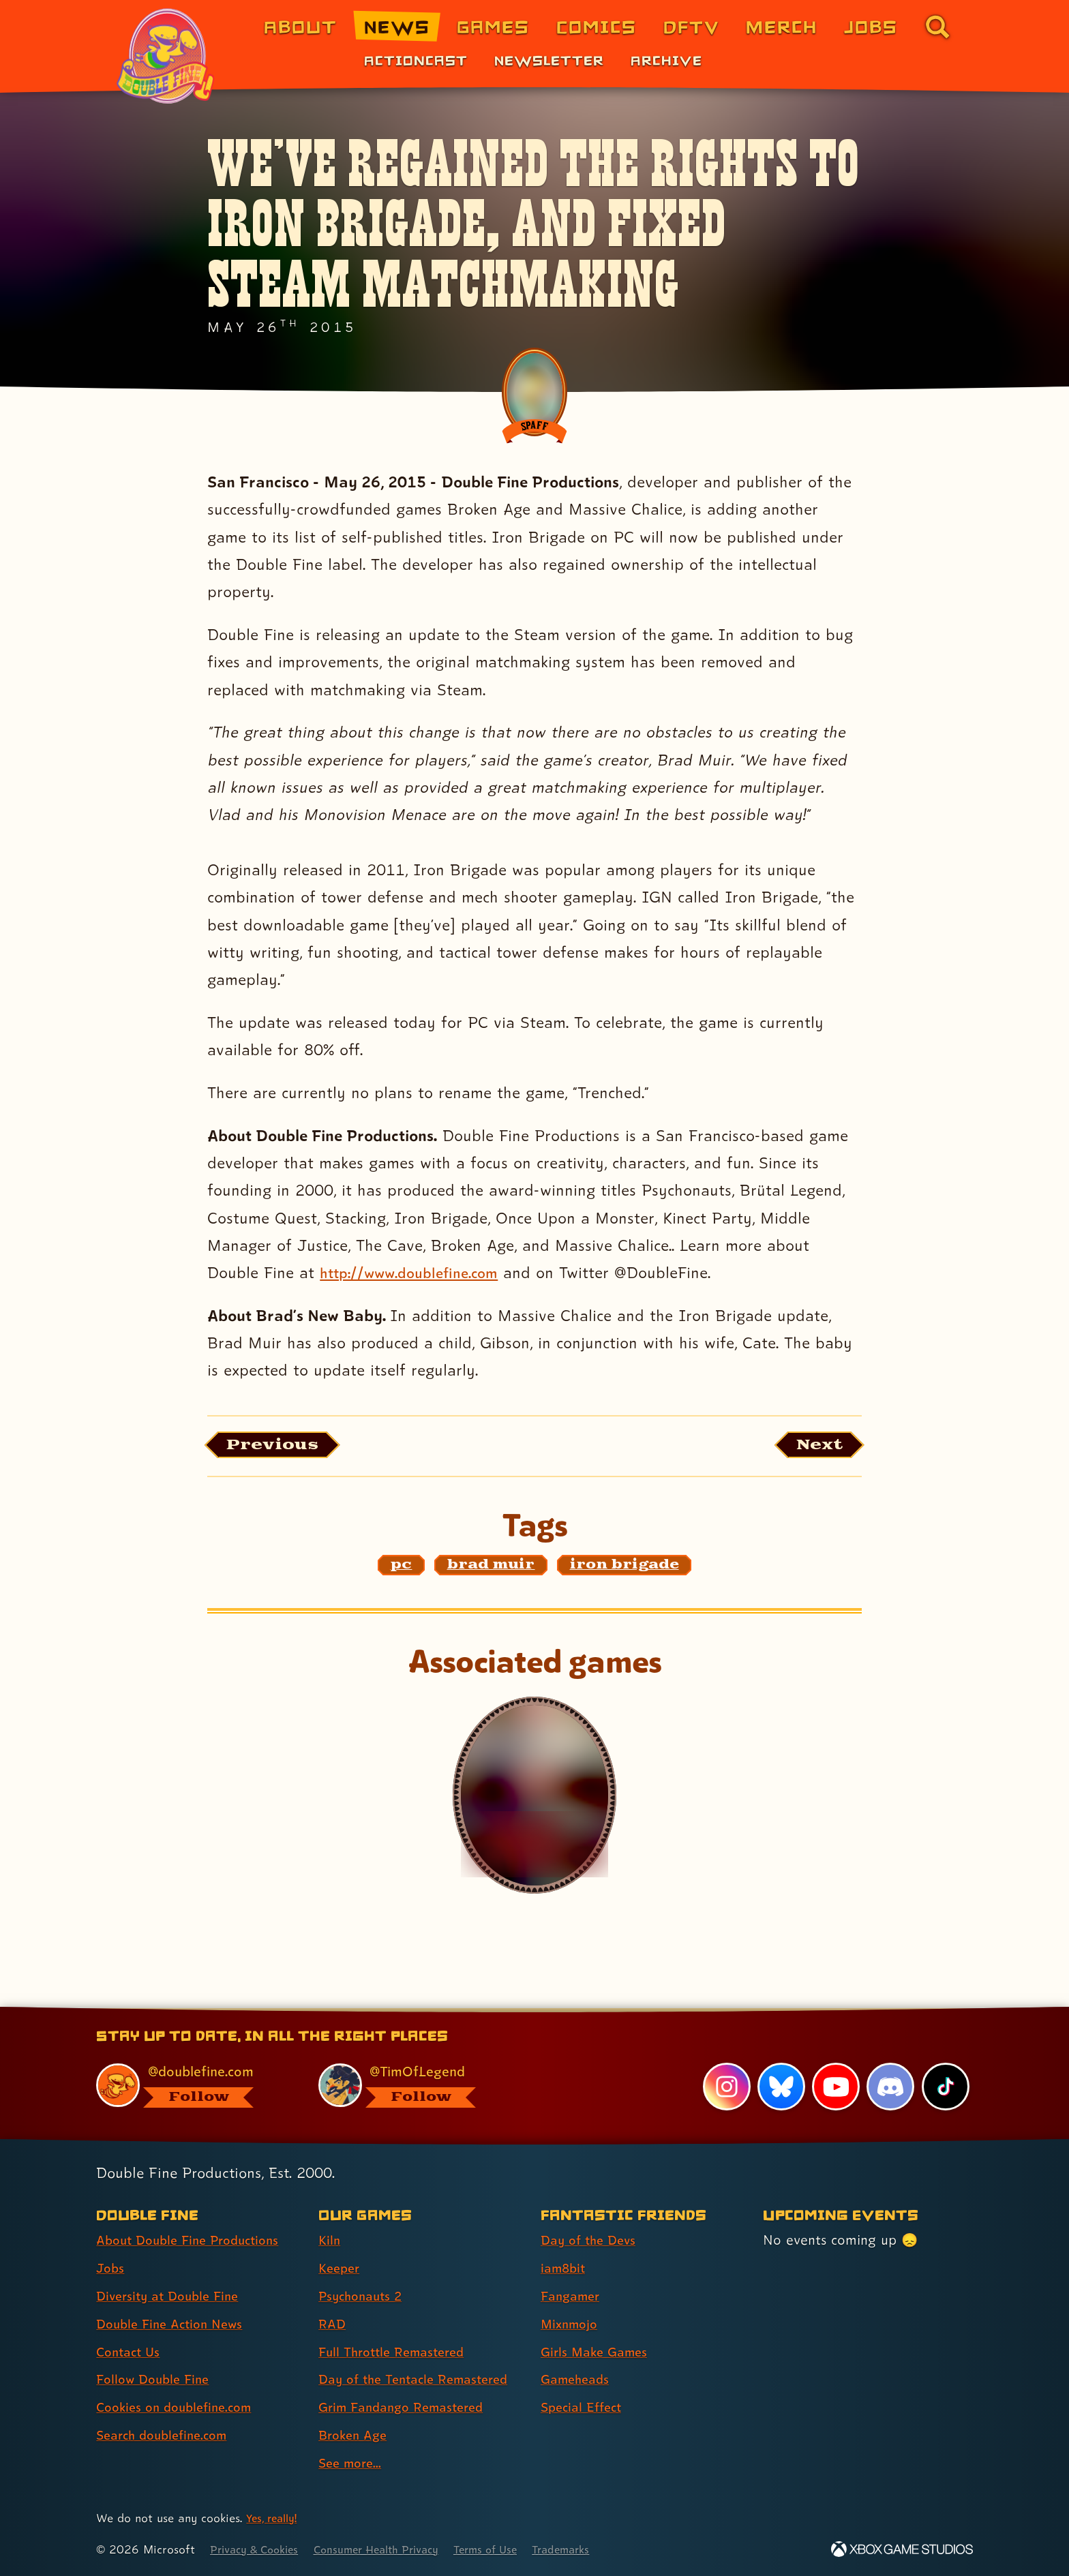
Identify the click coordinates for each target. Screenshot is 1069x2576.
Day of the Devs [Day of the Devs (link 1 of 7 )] (592, 2240)
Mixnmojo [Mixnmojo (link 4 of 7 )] (572, 2324)
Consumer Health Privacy (392, 2549)
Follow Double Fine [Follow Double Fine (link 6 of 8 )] (156, 2380)
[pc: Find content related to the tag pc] (401, 1568)
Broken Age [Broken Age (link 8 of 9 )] (355, 2435)
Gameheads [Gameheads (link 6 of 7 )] (578, 2380)
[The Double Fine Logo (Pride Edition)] (168, 56)
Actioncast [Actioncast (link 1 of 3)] (416, 60)
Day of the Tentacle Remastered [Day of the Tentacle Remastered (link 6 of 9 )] (420, 2380)
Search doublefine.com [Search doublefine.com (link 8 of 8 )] (167, 2435)
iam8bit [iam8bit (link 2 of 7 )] (565, 2268)
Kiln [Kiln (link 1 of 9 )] (330, 2240)
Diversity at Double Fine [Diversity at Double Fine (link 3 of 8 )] (172, 2296)
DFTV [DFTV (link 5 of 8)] (691, 26)
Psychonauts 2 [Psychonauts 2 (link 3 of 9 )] (363, 2296)
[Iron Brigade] (534, 1799)
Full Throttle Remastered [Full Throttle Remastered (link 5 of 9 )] (397, 2352)
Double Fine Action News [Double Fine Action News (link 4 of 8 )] (175, 2324)
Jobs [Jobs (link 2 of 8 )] (111, 2268)
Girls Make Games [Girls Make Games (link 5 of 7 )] (598, 2352)
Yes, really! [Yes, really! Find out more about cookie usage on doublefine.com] (274, 2518)
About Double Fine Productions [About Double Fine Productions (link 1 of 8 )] (195, 2240)
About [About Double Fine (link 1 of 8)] (300, 26)
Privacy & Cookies (258, 2549)
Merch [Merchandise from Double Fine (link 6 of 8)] (781, 26)
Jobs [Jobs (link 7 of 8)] (871, 26)
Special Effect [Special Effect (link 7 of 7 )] (585, 2407)
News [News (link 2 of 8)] (397, 26)
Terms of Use (512, 2549)
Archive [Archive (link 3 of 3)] (666, 60)
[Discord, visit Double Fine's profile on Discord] (890, 2086)
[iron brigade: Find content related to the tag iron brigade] (624, 1568)
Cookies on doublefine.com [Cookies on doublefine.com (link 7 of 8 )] (180, 2407)
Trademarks (593, 2549)
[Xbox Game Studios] (902, 2549)
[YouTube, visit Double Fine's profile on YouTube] (835, 2086)
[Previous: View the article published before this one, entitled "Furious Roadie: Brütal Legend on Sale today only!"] (281, 1446)
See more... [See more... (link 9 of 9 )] (352, 2463)
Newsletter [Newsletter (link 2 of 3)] (549, 60)
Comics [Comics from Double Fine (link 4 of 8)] (596, 26)
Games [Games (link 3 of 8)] (493, 26)
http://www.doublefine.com (417, 1272)
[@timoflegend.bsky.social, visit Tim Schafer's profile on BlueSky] (413, 2085)
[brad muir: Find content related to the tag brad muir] (491, 1568)
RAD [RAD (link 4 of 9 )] (333, 2324)
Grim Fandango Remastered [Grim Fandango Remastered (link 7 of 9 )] (407, 2407)
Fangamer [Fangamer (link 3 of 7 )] (573, 2296)
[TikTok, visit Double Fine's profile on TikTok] (945, 2086)
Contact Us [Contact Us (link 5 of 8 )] (130, 2352)
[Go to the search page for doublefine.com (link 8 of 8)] (937, 26)
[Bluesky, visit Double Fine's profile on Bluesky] (780, 2086)
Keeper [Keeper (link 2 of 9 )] (340, 2268)
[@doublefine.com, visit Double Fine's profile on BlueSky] (191, 2085)
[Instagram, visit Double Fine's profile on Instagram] (725, 2086)
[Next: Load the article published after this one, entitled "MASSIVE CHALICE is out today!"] (813, 1446)
